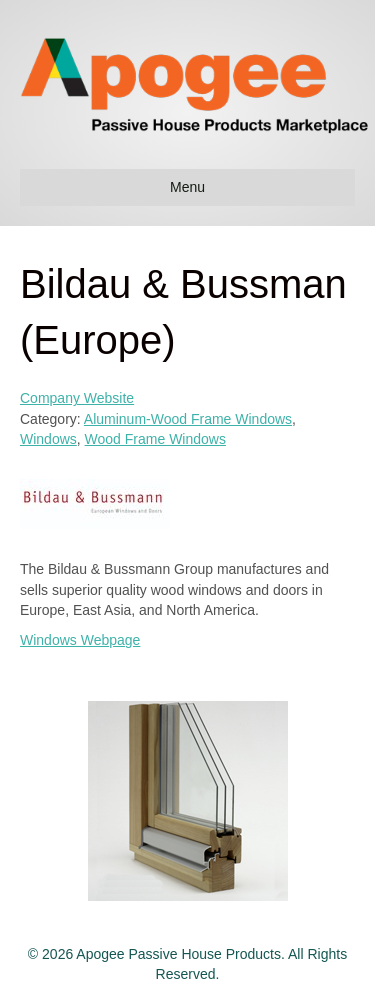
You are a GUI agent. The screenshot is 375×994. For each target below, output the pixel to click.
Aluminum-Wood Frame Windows (188, 419)
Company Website (77, 398)
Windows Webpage (80, 640)
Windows (48, 439)
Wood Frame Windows (155, 439)
